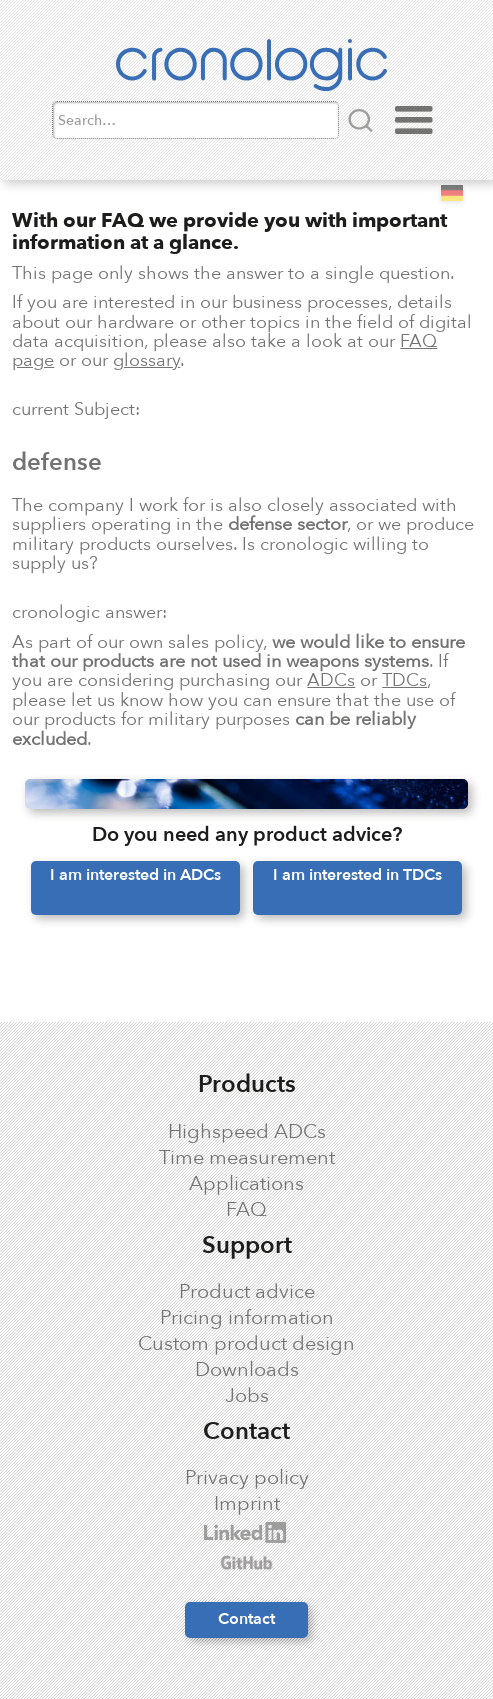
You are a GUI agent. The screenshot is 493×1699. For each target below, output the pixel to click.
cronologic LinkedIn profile (149, 1532)
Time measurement (247, 1158)
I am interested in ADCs (135, 875)
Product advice (247, 1292)
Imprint (247, 1504)
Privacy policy (247, 1478)
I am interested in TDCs (357, 875)
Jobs (247, 1396)
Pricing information (247, 1318)
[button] (414, 121)
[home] (246, 69)
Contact (246, 1619)
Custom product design (246, 1344)
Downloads (247, 1370)
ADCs (331, 680)
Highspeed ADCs (247, 1132)
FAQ (246, 1210)
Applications (246, 1184)
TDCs (404, 680)
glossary (146, 360)
